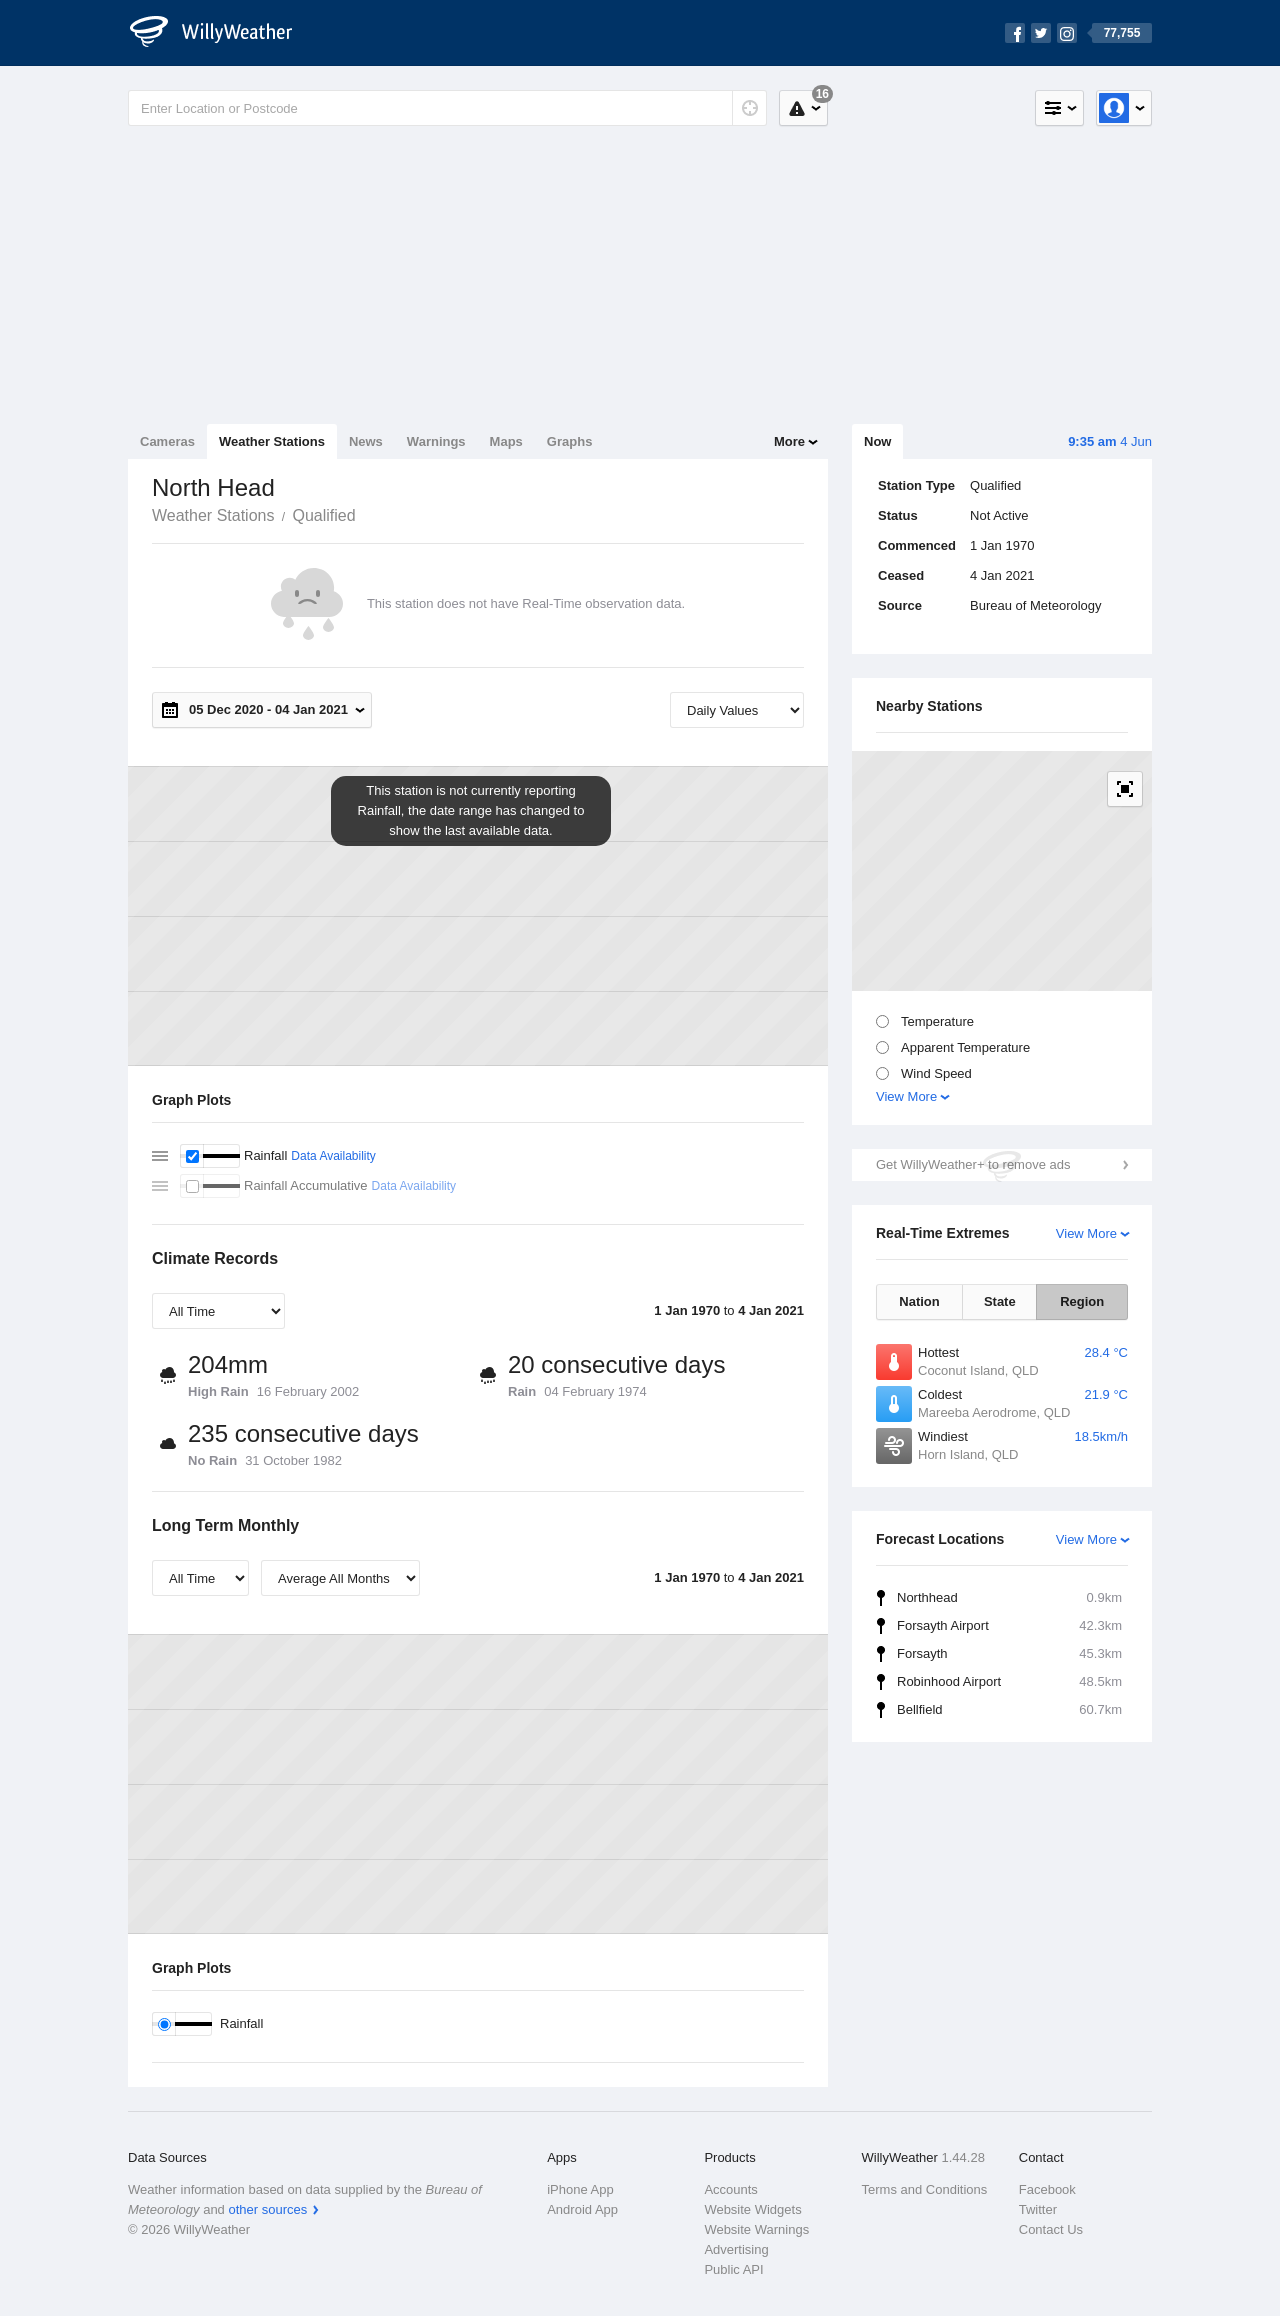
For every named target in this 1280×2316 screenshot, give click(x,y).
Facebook (1047, 2189)
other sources (267, 2209)
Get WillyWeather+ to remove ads (973, 1164)
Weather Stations (272, 441)
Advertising (736, 2249)
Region (1082, 1301)
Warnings (436, 441)
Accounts (730, 2189)
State (1000, 1301)
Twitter (1038, 2209)
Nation (919, 1301)
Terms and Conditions (925, 2189)
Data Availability (333, 1156)
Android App (582, 2209)
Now (877, 441)
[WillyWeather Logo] (222, 33)
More (789, 441)
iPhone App (580, 2189)
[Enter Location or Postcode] (447, 108)
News (366, 441)
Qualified (323, 515)
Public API (733, 2269)
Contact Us (1051, 2229)
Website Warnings (756, 2229)
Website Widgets (752, 2209)
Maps (506, 441)
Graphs (570, 441)
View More (906, 1096)
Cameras (167, 441)
